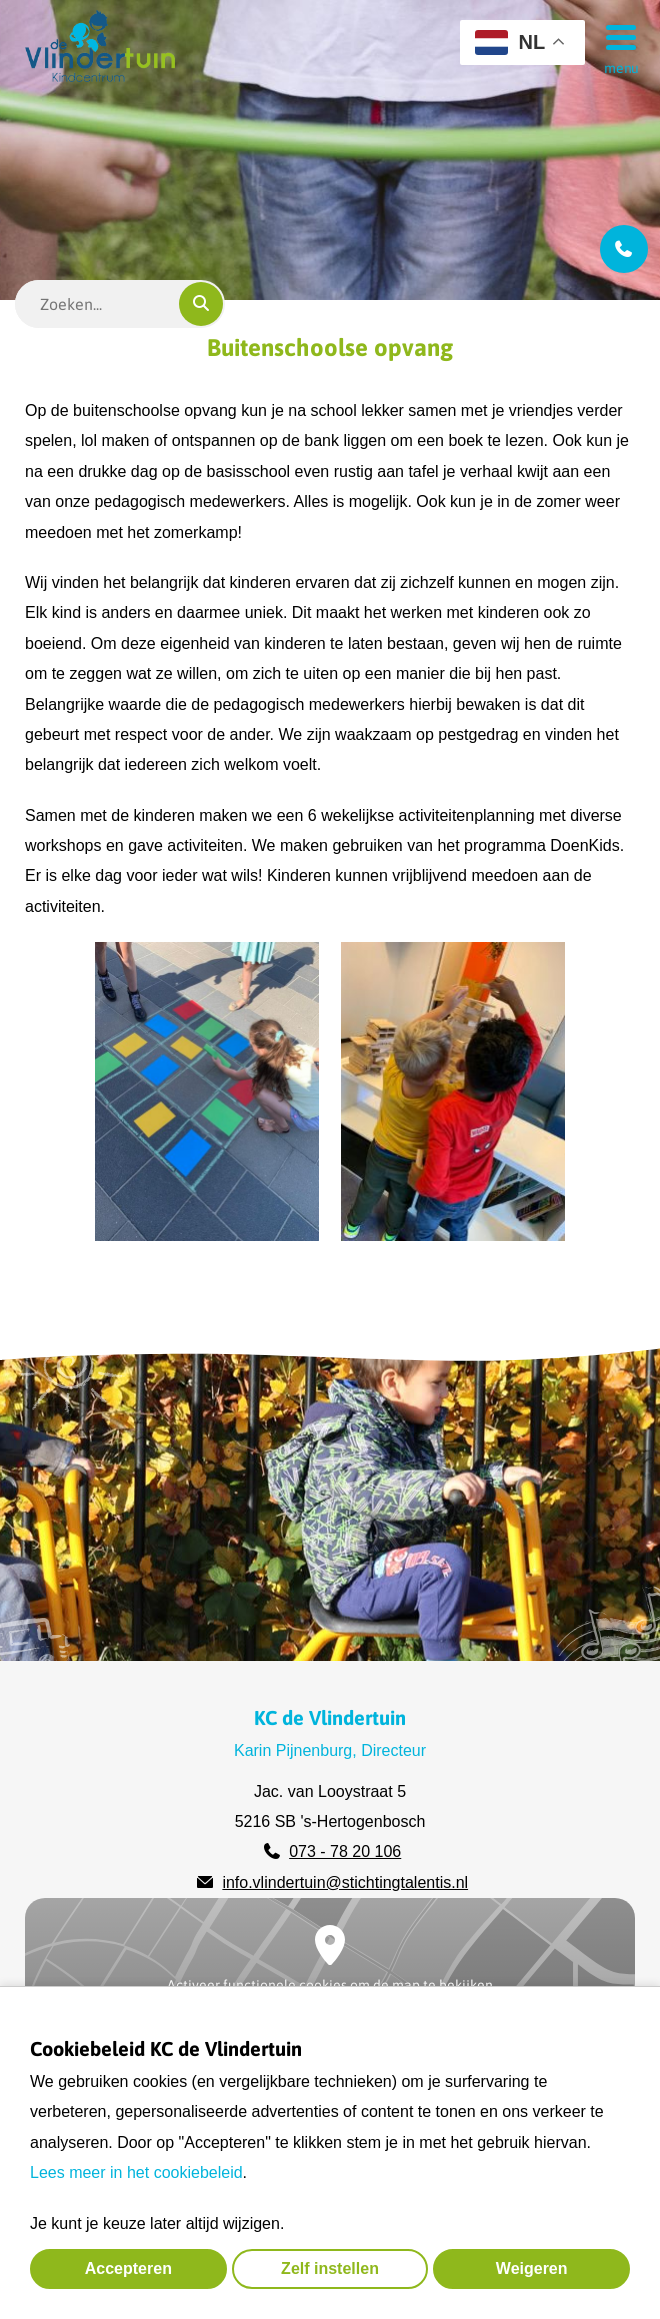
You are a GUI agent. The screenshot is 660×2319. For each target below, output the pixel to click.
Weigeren (532, 2268)
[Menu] (615, 36)
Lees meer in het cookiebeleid (136, 2172)
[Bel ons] (624, 249)
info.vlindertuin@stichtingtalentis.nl (345, 1882)
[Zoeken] (201, 304)
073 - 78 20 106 (345, 1851)
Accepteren (128, 2268)
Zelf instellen (330, 2268)
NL (510, 42)
